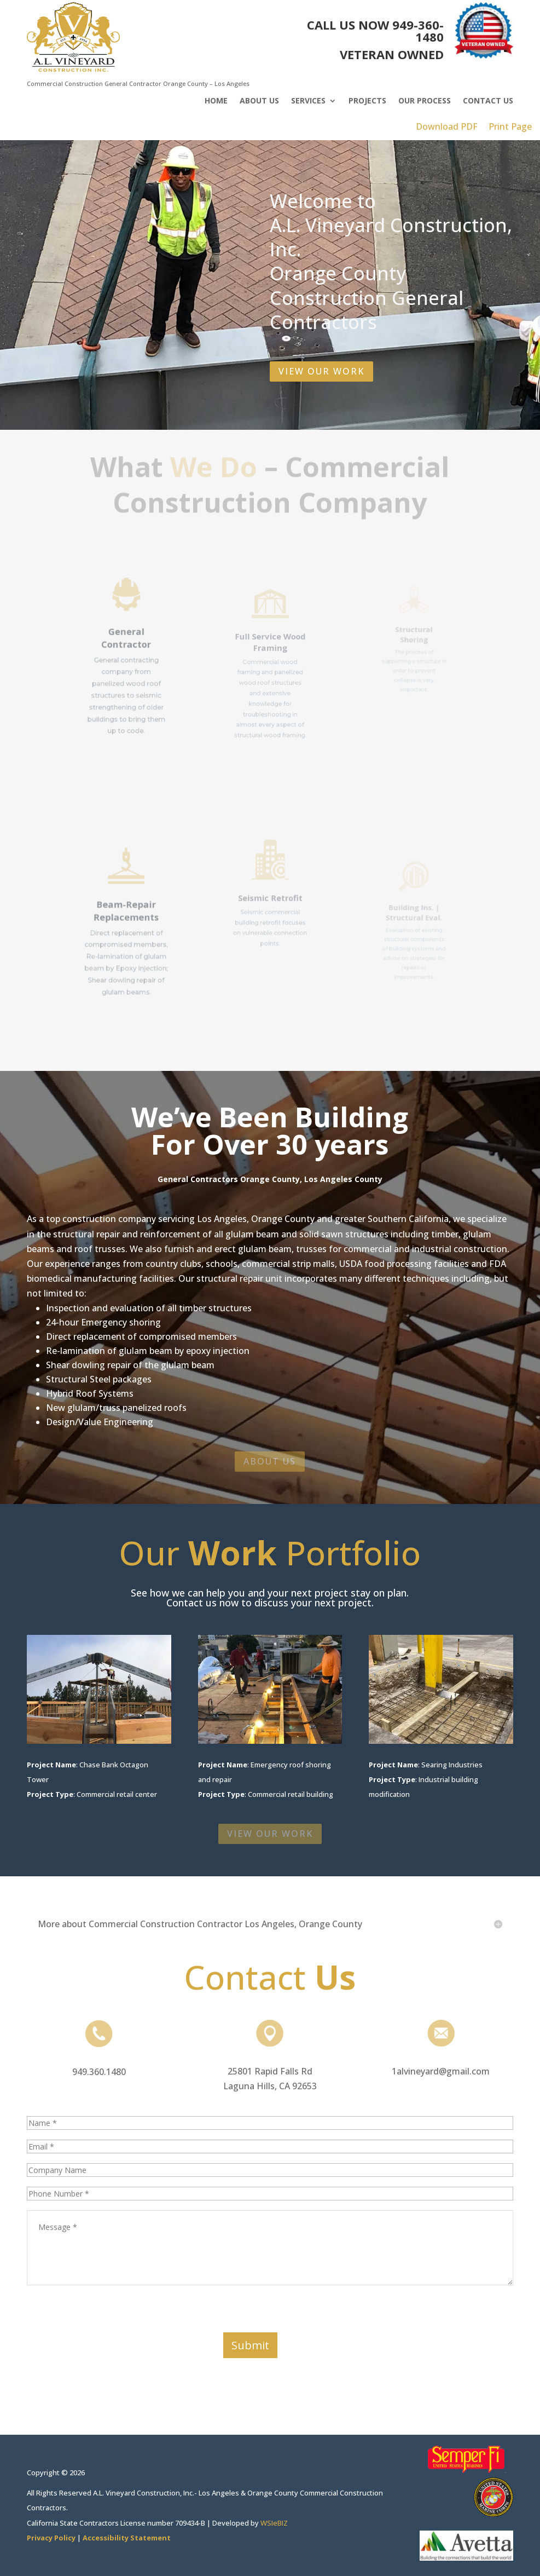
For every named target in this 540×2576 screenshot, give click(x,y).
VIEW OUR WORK (321, 367)
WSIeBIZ (274, 2523)
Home (216, 101)
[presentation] (110, 2311)
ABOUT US (269, 1461)
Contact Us (488, 101)
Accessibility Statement (127, 2538)
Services (308, 101)
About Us (259, 101)
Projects (367, 101)
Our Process (424, 101)
